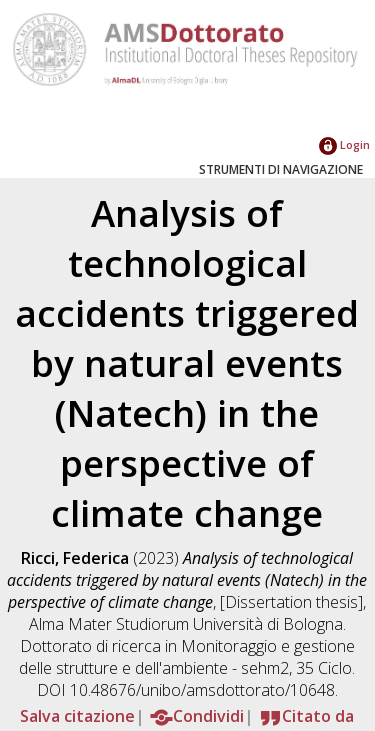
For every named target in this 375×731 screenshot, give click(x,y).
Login (344, 144)
